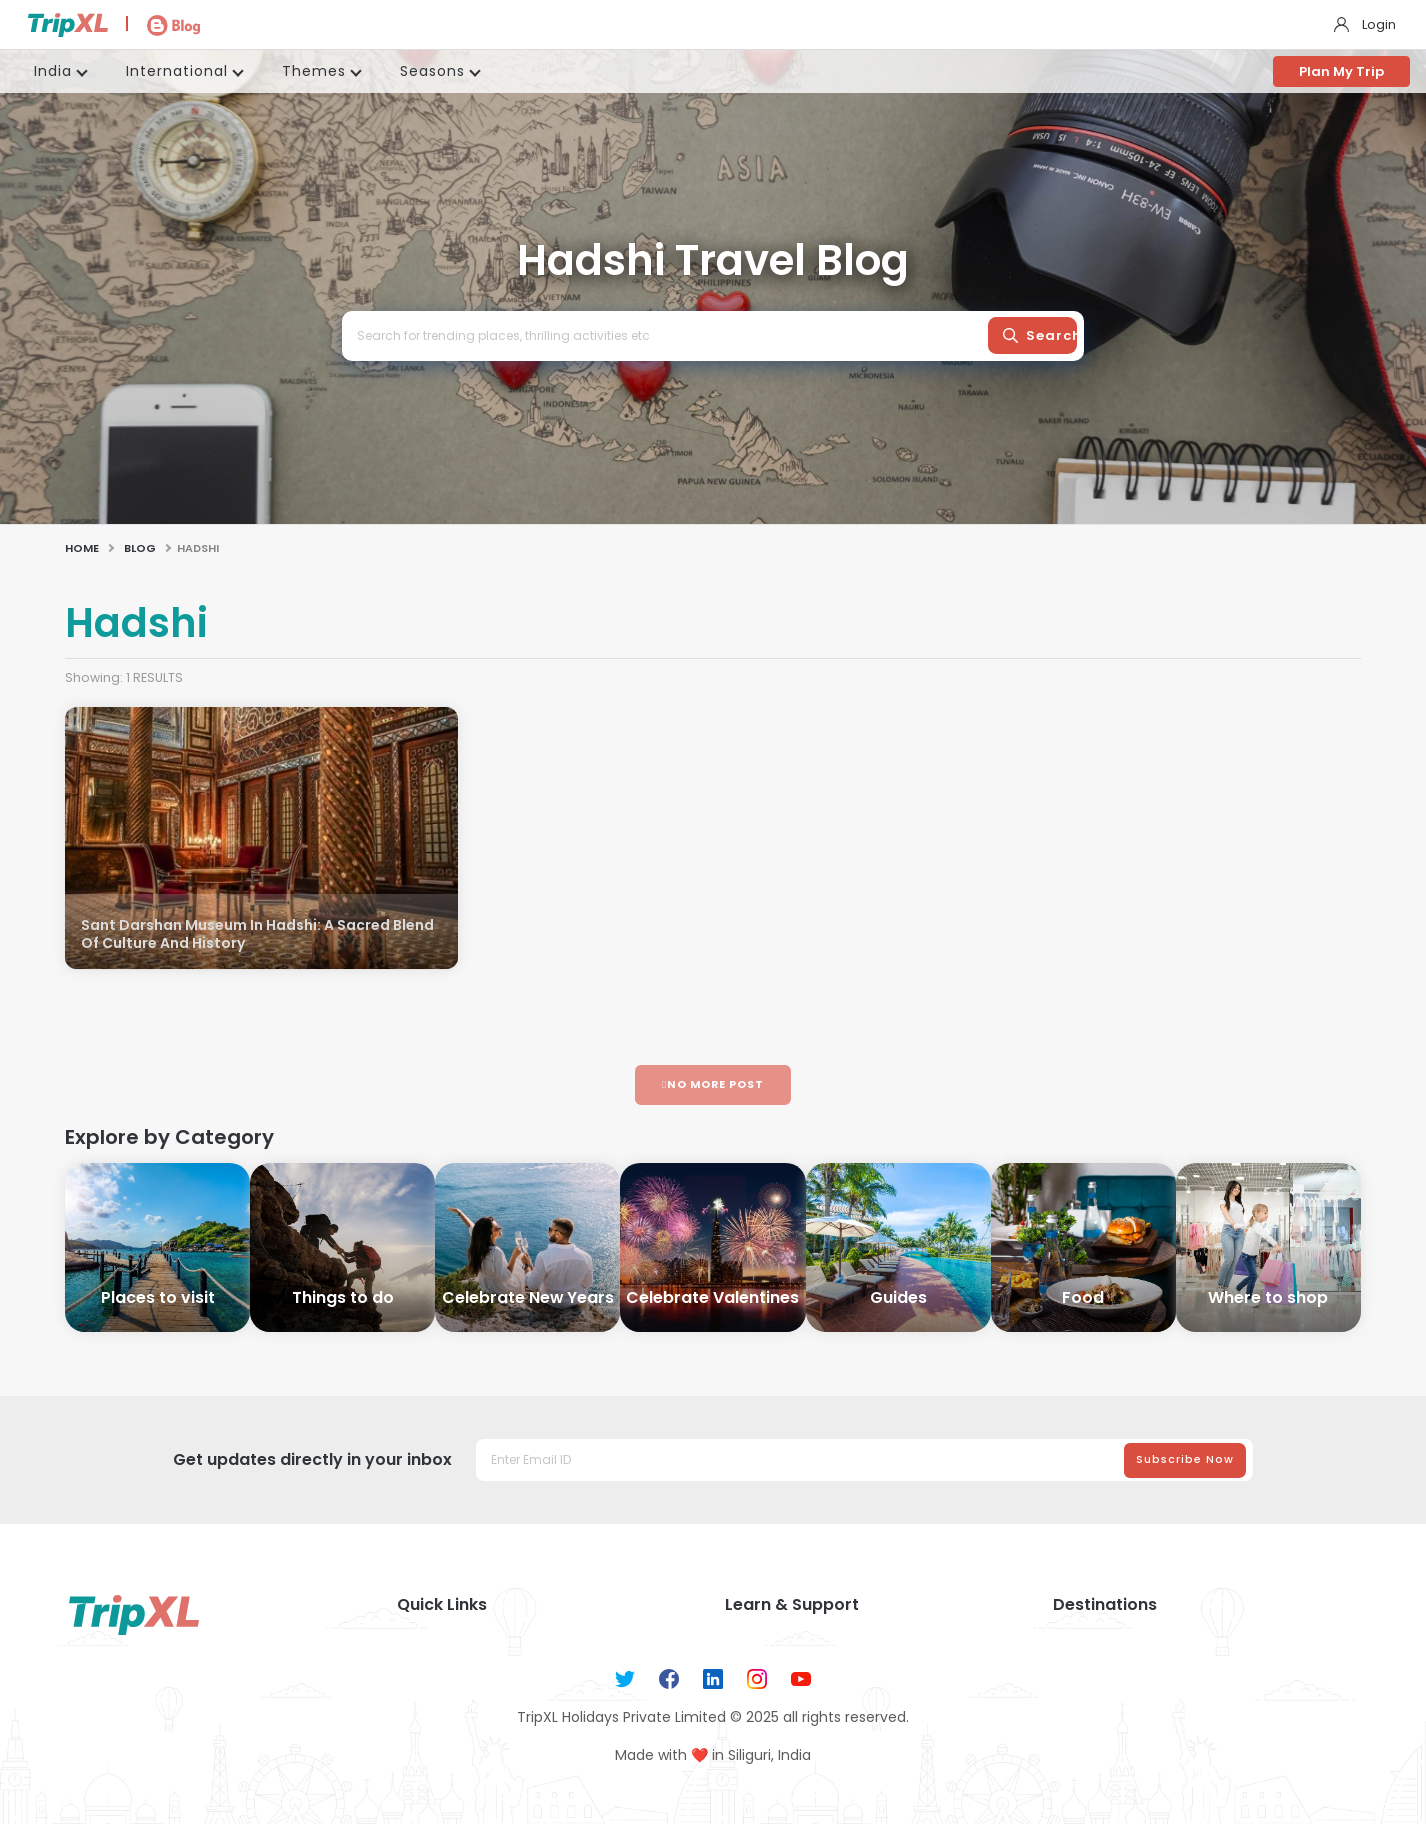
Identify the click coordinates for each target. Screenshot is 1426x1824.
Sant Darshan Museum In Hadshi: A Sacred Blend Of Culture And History (257, 934)
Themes (314, 71)
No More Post (713, 1084)
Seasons (432, 71)
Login (1379, 24)
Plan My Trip (1341, 71)
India (53, 71)
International (177, 71)
